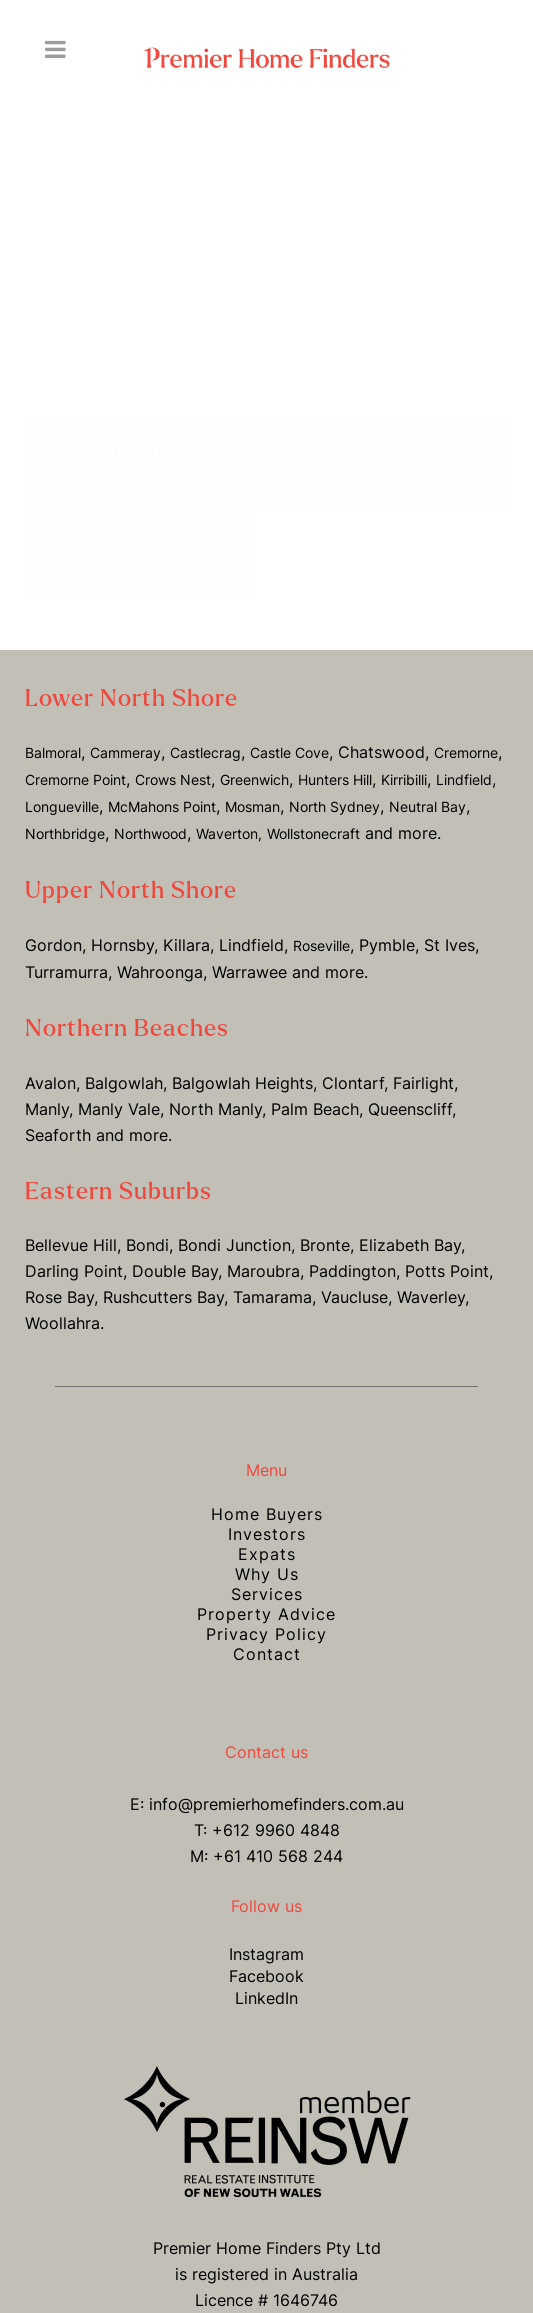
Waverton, (229, 813)
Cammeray (125, 732)
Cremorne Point (75, 759)
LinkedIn (266, 1978)
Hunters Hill (335, 759)
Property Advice (266, 1594)
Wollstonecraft (313, 813)
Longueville (62, 786)
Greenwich (254, 759)
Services (267, 1574)
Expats (267, 1534)
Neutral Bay (427, 786)
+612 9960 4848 (276, 1810)
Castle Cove (289, 732)
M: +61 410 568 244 (266, 1836)
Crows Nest (173, 759)
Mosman (252, 786)
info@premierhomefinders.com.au (276, 1784)
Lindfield (464, 759)
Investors (267, 1514)
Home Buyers (267, 1494)
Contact (267, 1634)
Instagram (266, 1934)
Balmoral (53, 732)
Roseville (321, 925)
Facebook (266, 1956)
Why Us (267, 1554)
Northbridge (65, 813)
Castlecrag (205, 732)
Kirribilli (404, 759)
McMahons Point (162, 786)
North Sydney (334, 786)
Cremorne (466, 732)
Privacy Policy (266, 1614)
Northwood (150, 813)
